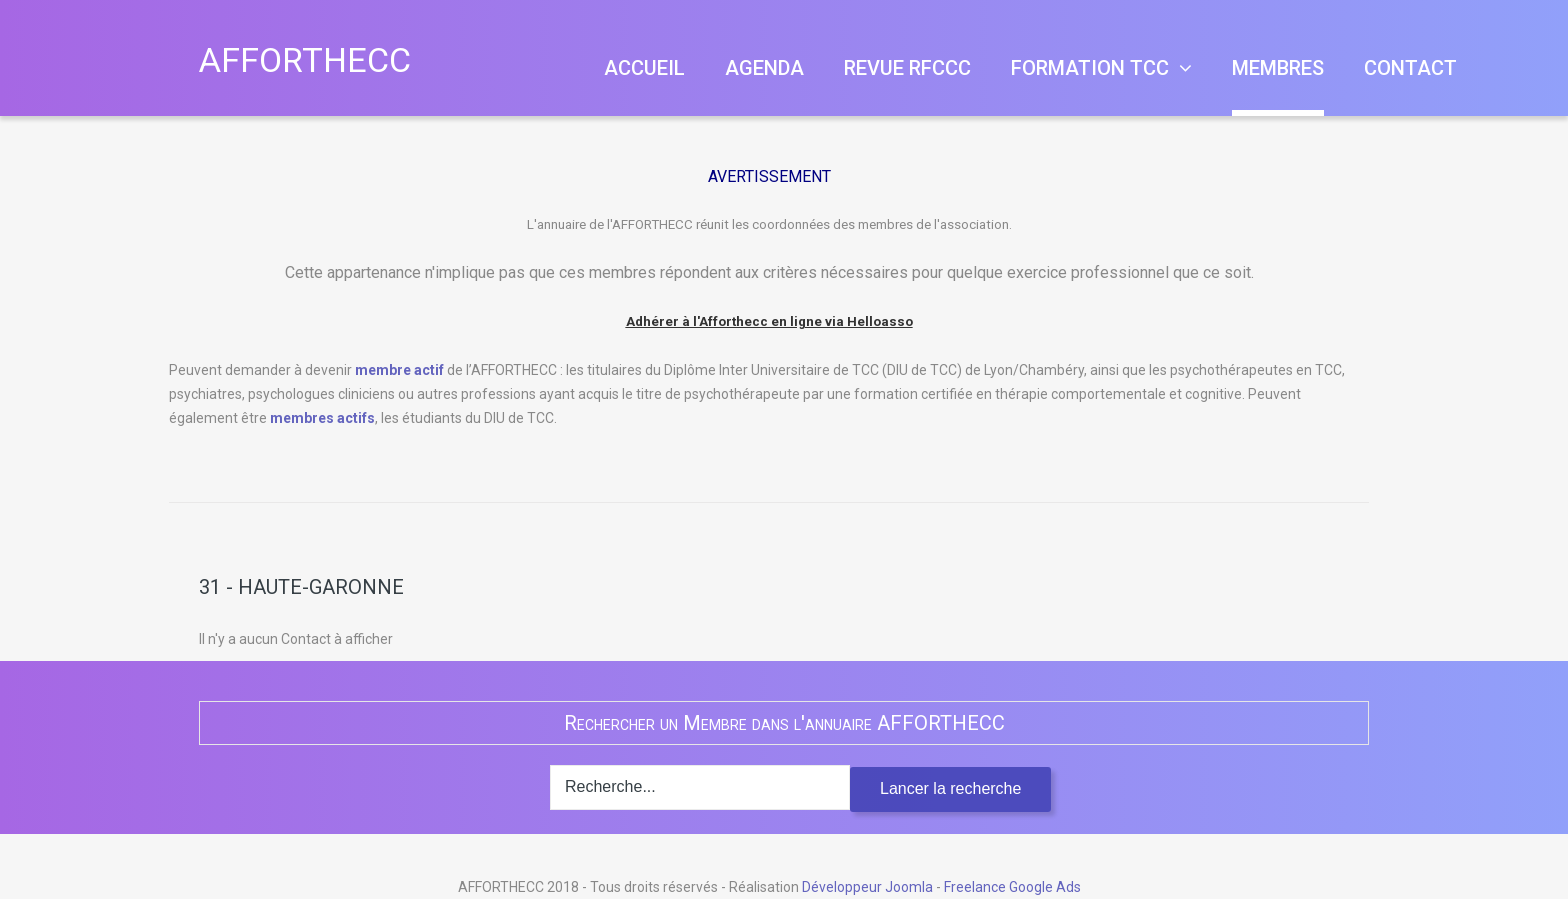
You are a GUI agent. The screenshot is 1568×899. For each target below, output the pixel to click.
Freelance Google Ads (1012, 887)
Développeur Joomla (867, 887)
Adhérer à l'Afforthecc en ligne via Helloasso (769, 320)
